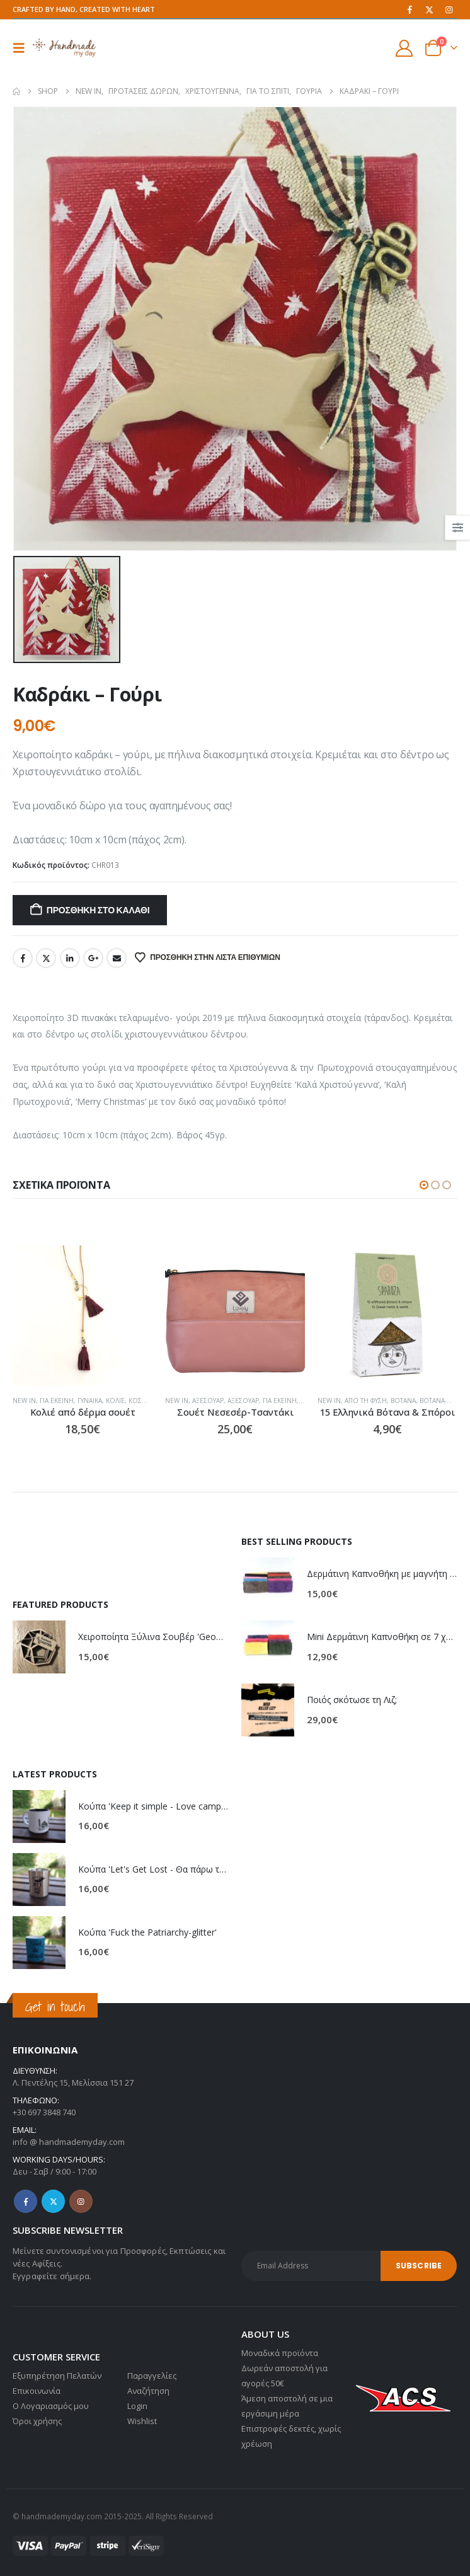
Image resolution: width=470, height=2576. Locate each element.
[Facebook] (409, 9)
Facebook (23, 958)
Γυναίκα (154, 1400)
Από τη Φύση (431, 1400)
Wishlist (142, 2421)
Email (116, 958)
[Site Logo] (64, 47)
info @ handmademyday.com (69, 2141)
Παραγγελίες (151, 2375)
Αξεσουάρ (273, 1400)
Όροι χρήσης (37, 2421)
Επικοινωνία (36, 2390)
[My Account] (404, 48)
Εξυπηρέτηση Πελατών (57, 2375)
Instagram (81, 2201)
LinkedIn (70, 958)
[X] (429, 9)
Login (137, 2405)
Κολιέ (180, 1400)
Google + (93, 958)
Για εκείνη (122, 1400)
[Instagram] (448, 9)
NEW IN (89, 1400)
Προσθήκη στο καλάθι (98, 910)
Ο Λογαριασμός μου (51, 2405)
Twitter (46, 958)
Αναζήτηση (148, 2390)
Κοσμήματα (34, 1400)
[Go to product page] (147, 1315)
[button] (23, 48)
